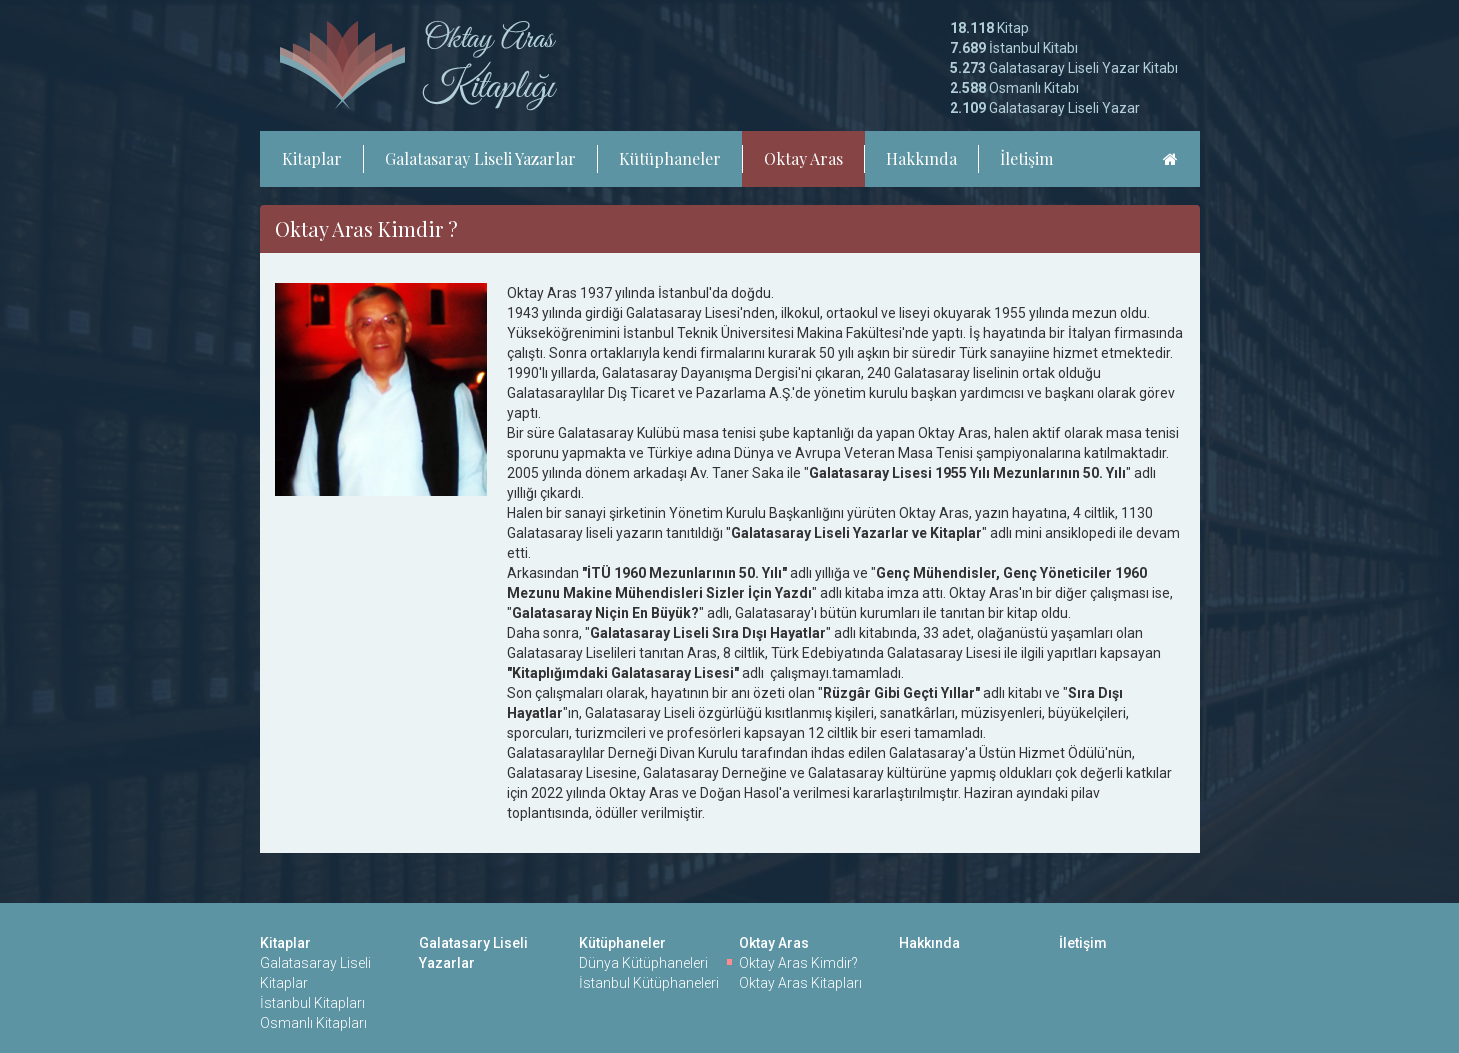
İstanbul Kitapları (312, 1003)
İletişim (1026, 158)
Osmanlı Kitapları (313, 1023)
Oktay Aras (803, 158)
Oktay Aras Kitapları (800, 983)
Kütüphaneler (670, 158)
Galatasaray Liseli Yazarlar (480, 158)
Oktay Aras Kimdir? (798, 963)
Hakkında (921, 158)
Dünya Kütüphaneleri (643, 963)
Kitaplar (312, 158)
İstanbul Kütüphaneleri (649, 983)
